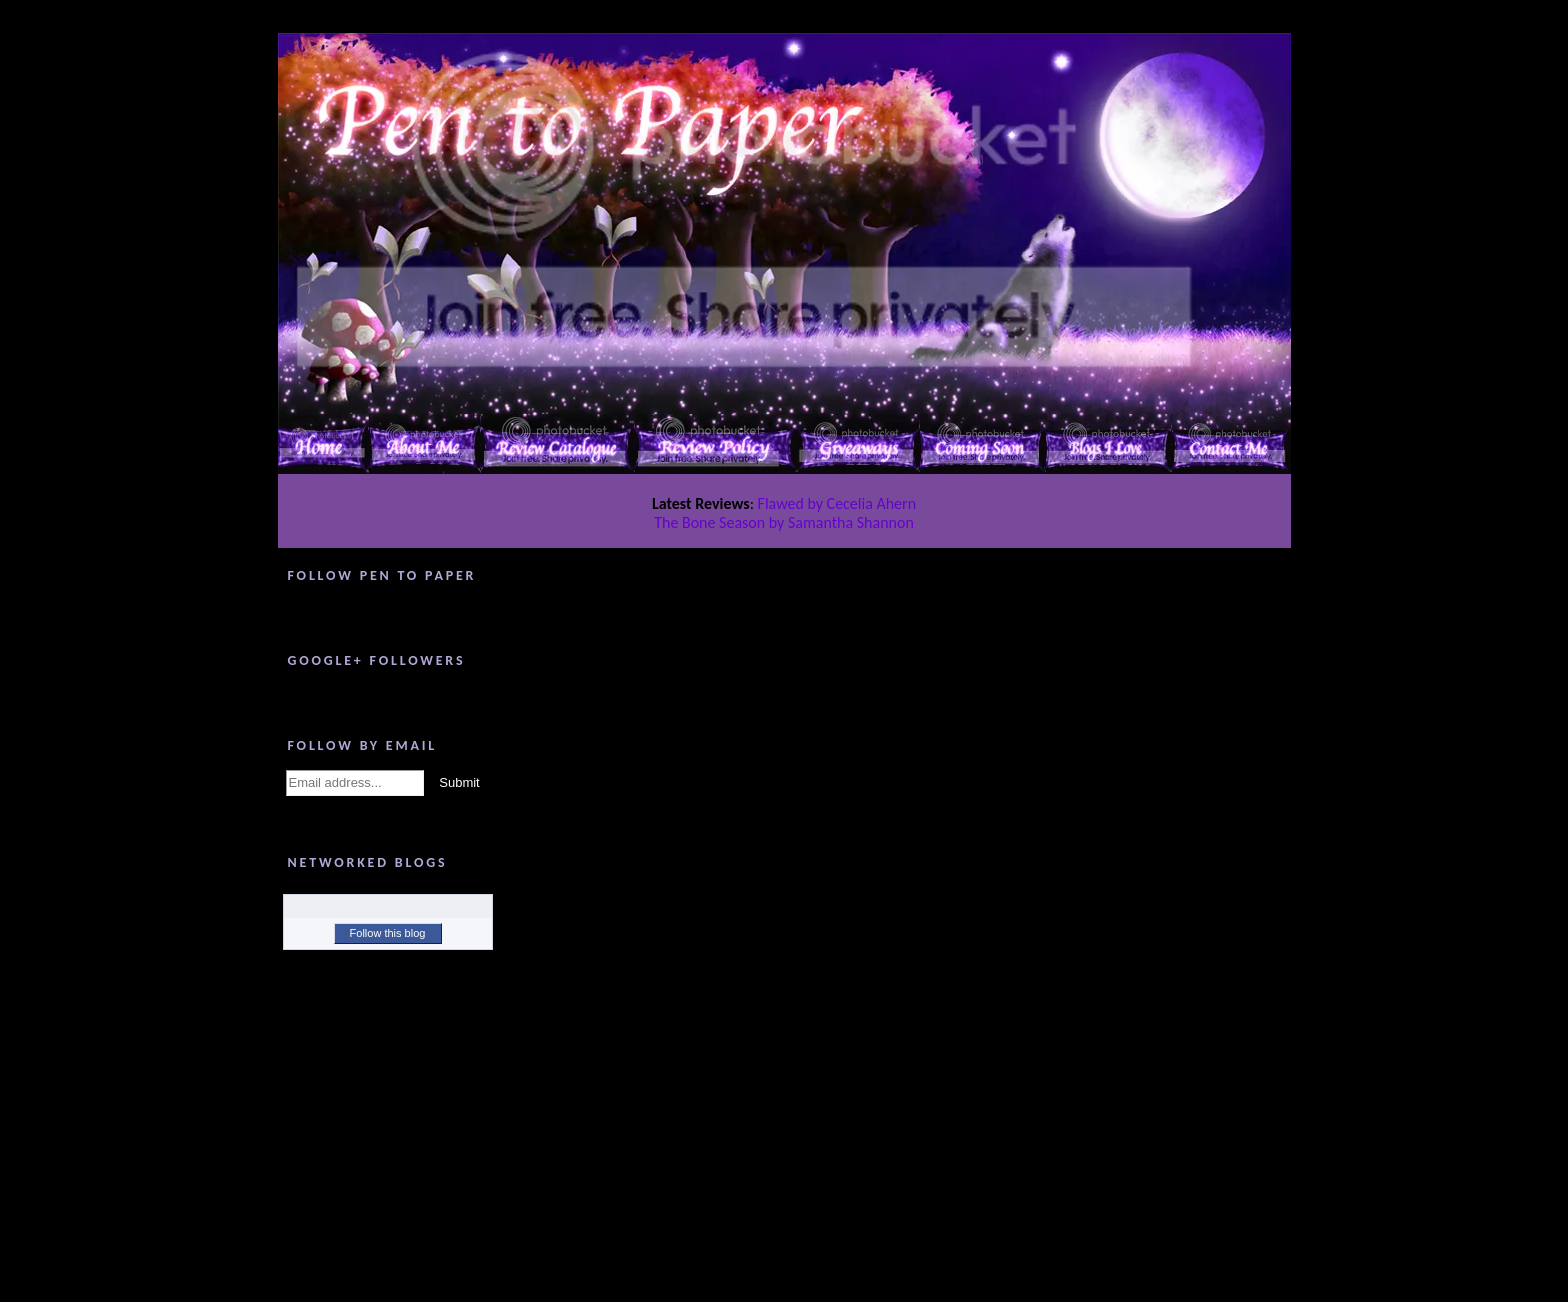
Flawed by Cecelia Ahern (837, 503)
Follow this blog (388, 933)
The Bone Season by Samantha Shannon (784, 522)
